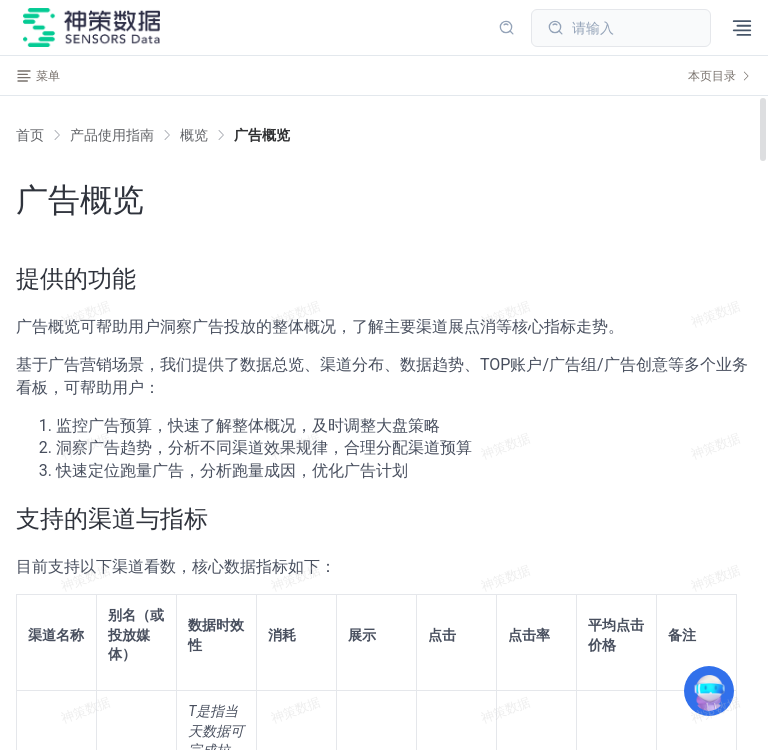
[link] (112, 135)
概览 (194, 135)
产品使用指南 (112, 135)
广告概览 (262, 135)
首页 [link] (30, 135)
